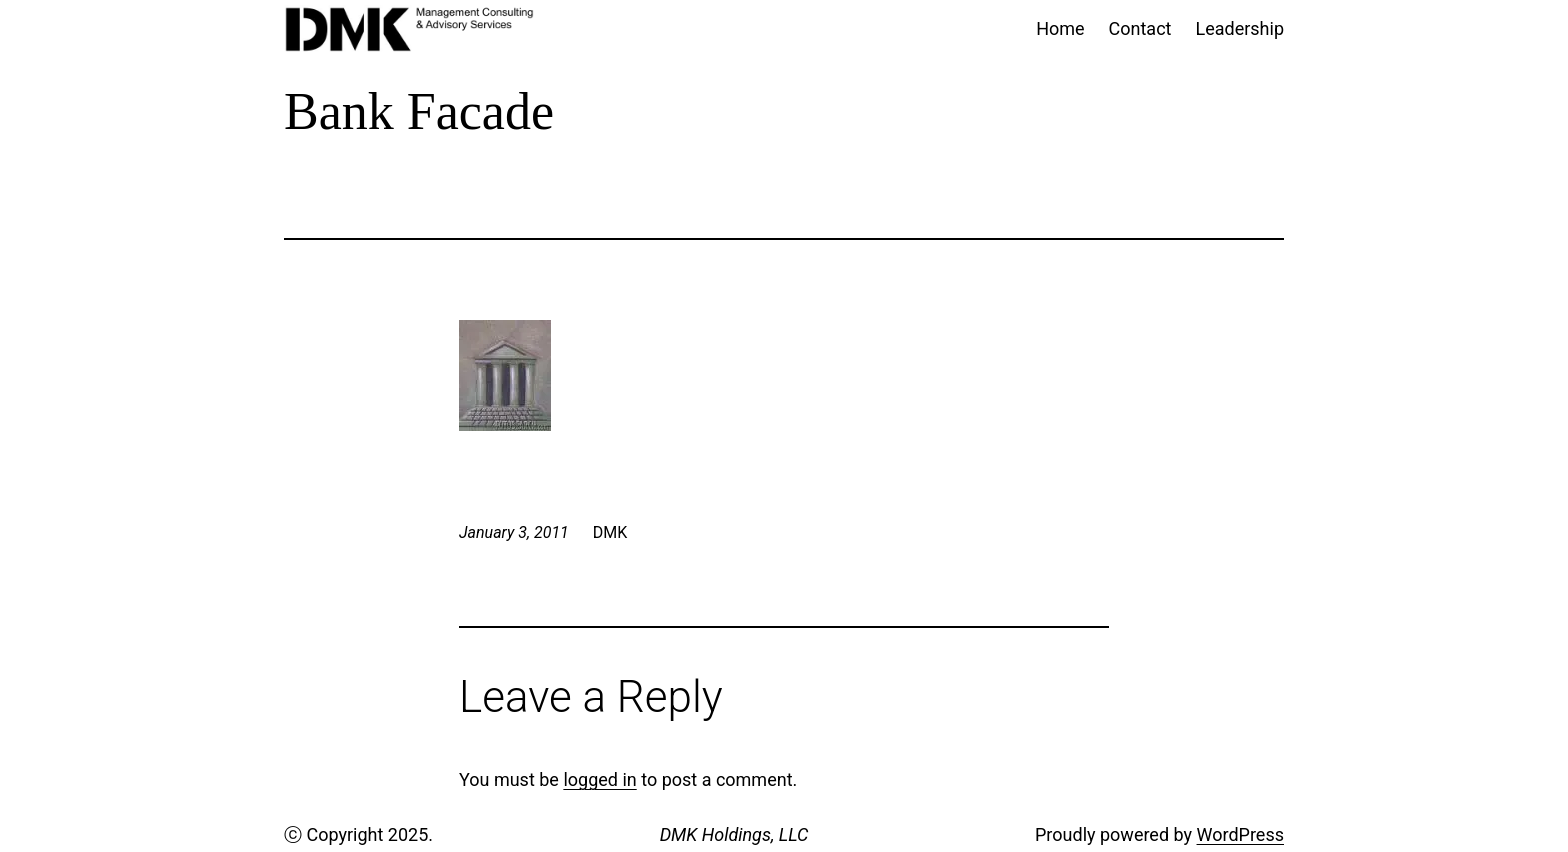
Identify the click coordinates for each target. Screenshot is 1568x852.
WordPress (1240, 834)
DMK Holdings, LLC (734, 834)
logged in (599, 779)
